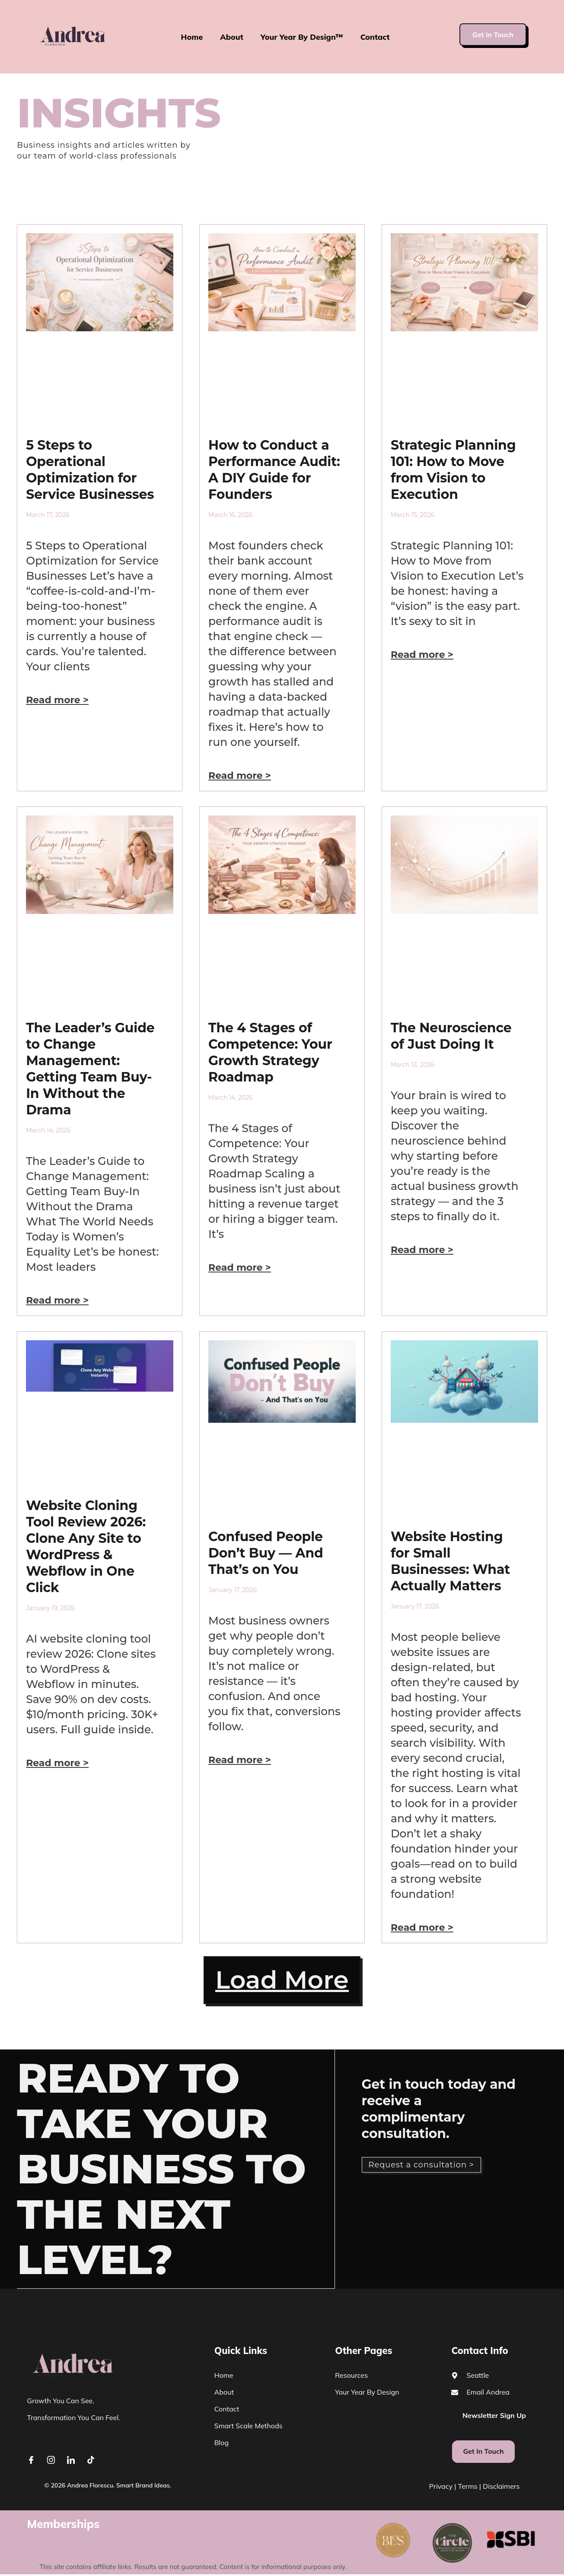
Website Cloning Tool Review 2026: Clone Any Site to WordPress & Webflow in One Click (86, 1546)
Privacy (440, 2488)
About (231, 37)
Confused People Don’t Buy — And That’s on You (265, 1553)
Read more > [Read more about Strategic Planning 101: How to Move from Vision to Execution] (422, 654)
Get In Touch (492, 34)
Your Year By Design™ (302, 37)
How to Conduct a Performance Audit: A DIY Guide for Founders (274, 469)
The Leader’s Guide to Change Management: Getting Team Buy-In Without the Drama (90, 1069)
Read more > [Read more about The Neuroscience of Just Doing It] (422, 1250)
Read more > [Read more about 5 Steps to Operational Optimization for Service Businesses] (57, 700)
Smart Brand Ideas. (143, 2487)
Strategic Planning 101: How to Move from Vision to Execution (453, 469)
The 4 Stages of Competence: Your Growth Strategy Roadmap (270, 1052)
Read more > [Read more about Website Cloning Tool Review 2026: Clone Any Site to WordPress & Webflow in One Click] (57, 1763)
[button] (282, 1980)
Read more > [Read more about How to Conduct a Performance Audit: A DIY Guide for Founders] (239, 775)
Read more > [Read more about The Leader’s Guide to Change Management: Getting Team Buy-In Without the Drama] (57, 1300)
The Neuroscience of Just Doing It (451, 1036)
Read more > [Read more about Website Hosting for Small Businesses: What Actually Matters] (422, 1927)
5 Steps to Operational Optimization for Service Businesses (90, 469)
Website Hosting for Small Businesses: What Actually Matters (450, 1561)
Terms (468, 2488)
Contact (375, 37)
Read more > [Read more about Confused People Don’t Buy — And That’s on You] (239, 1760)
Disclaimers (501, 2488)
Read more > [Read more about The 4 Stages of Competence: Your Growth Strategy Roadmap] (239, 1267)
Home (191, 37)
